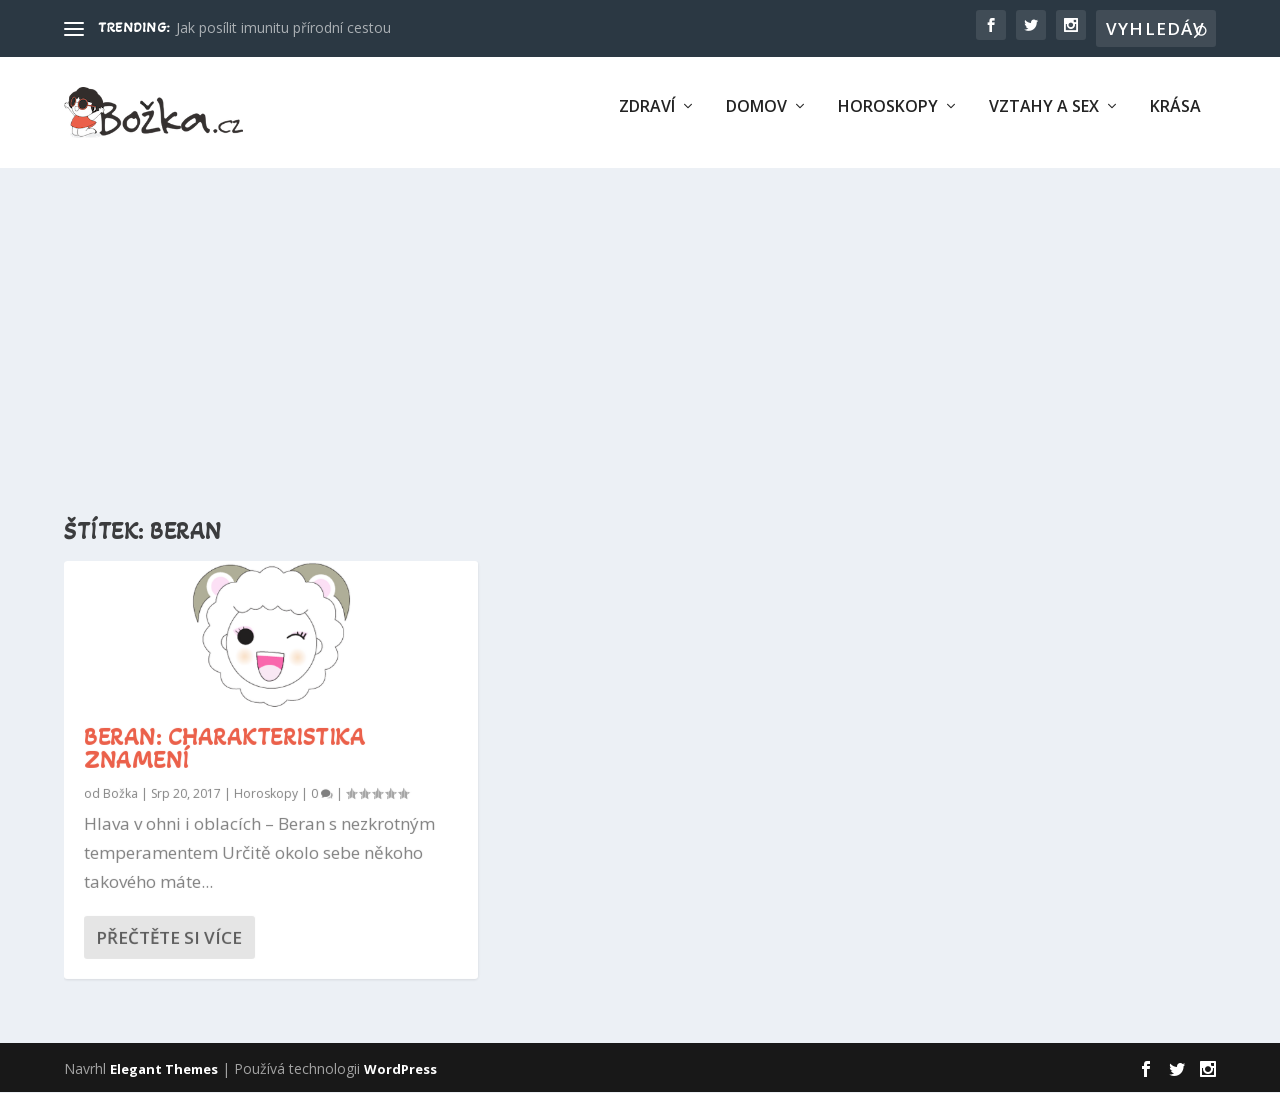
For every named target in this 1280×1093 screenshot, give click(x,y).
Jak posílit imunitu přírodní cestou (283, 27)
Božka (120, 794)
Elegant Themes (164, 1070)
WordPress (400, 1070)
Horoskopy (888, 120)
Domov (756, 120)
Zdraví (647, 120)
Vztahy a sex (1044, 120)
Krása (1175, 120)
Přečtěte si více (169, 938)
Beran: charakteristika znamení (224, 750)
